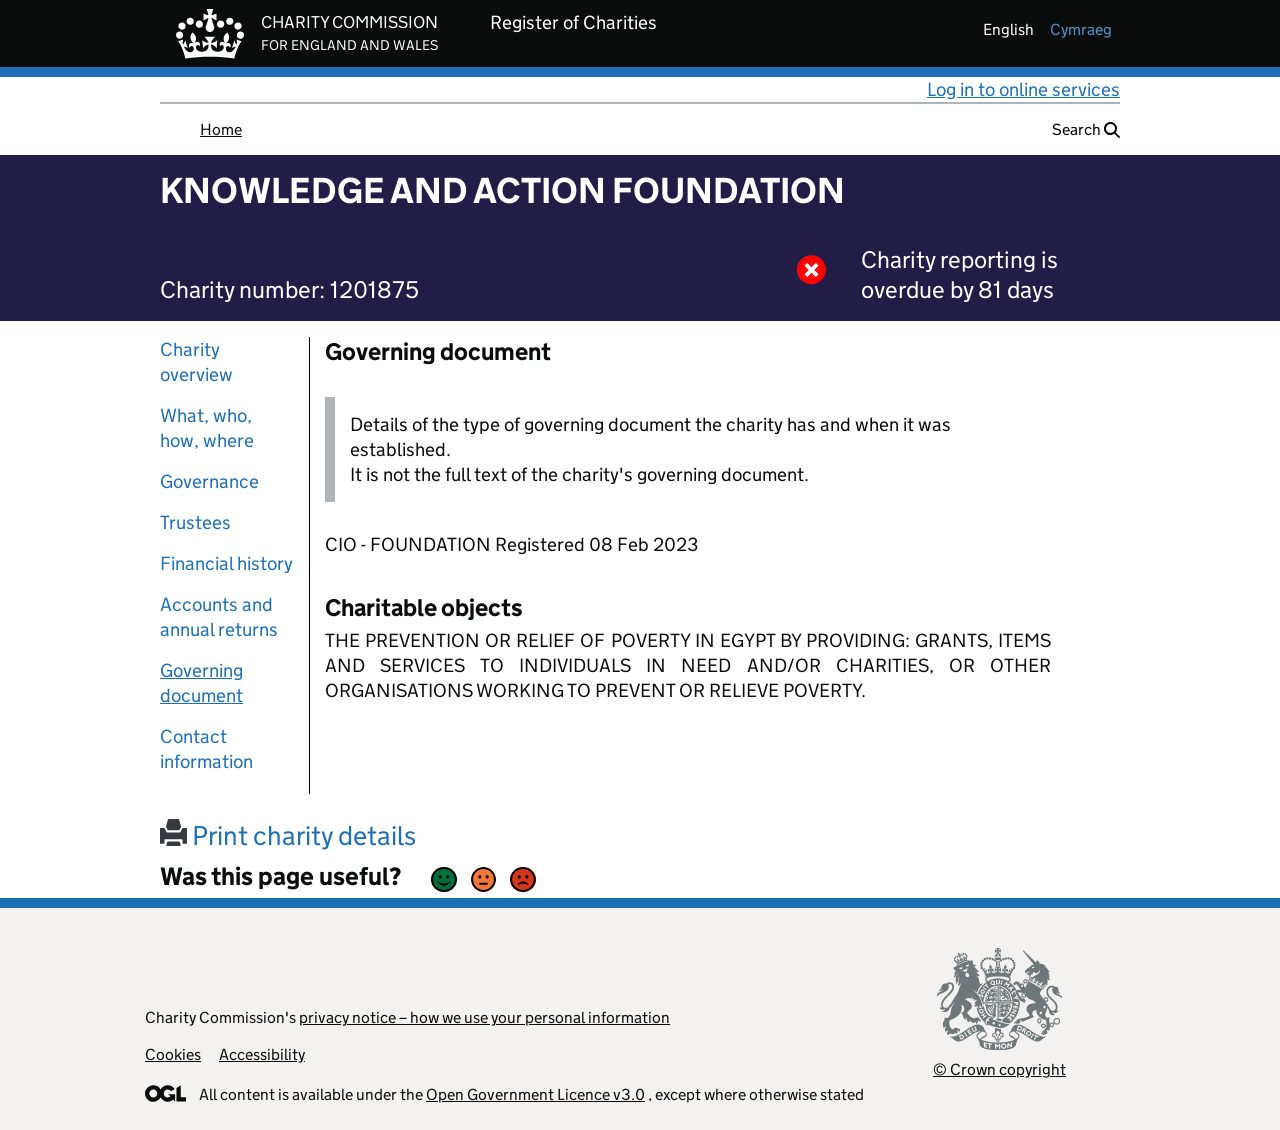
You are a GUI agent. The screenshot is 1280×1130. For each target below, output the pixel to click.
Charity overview (196, 362)
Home (221, 129)
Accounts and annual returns (219, 617)
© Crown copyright (999, 1069)
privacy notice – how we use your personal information (484, 1017)
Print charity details (288, 835)
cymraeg (1081, 29)
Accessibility (262, 1054)
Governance (209, 481)
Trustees (195, 522)
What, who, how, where (207, 428)
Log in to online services (1023, 89)
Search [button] (1086, 129)
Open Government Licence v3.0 (535, 1094)
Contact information (206, 749)
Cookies (173, 1054)
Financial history (226, 563)
